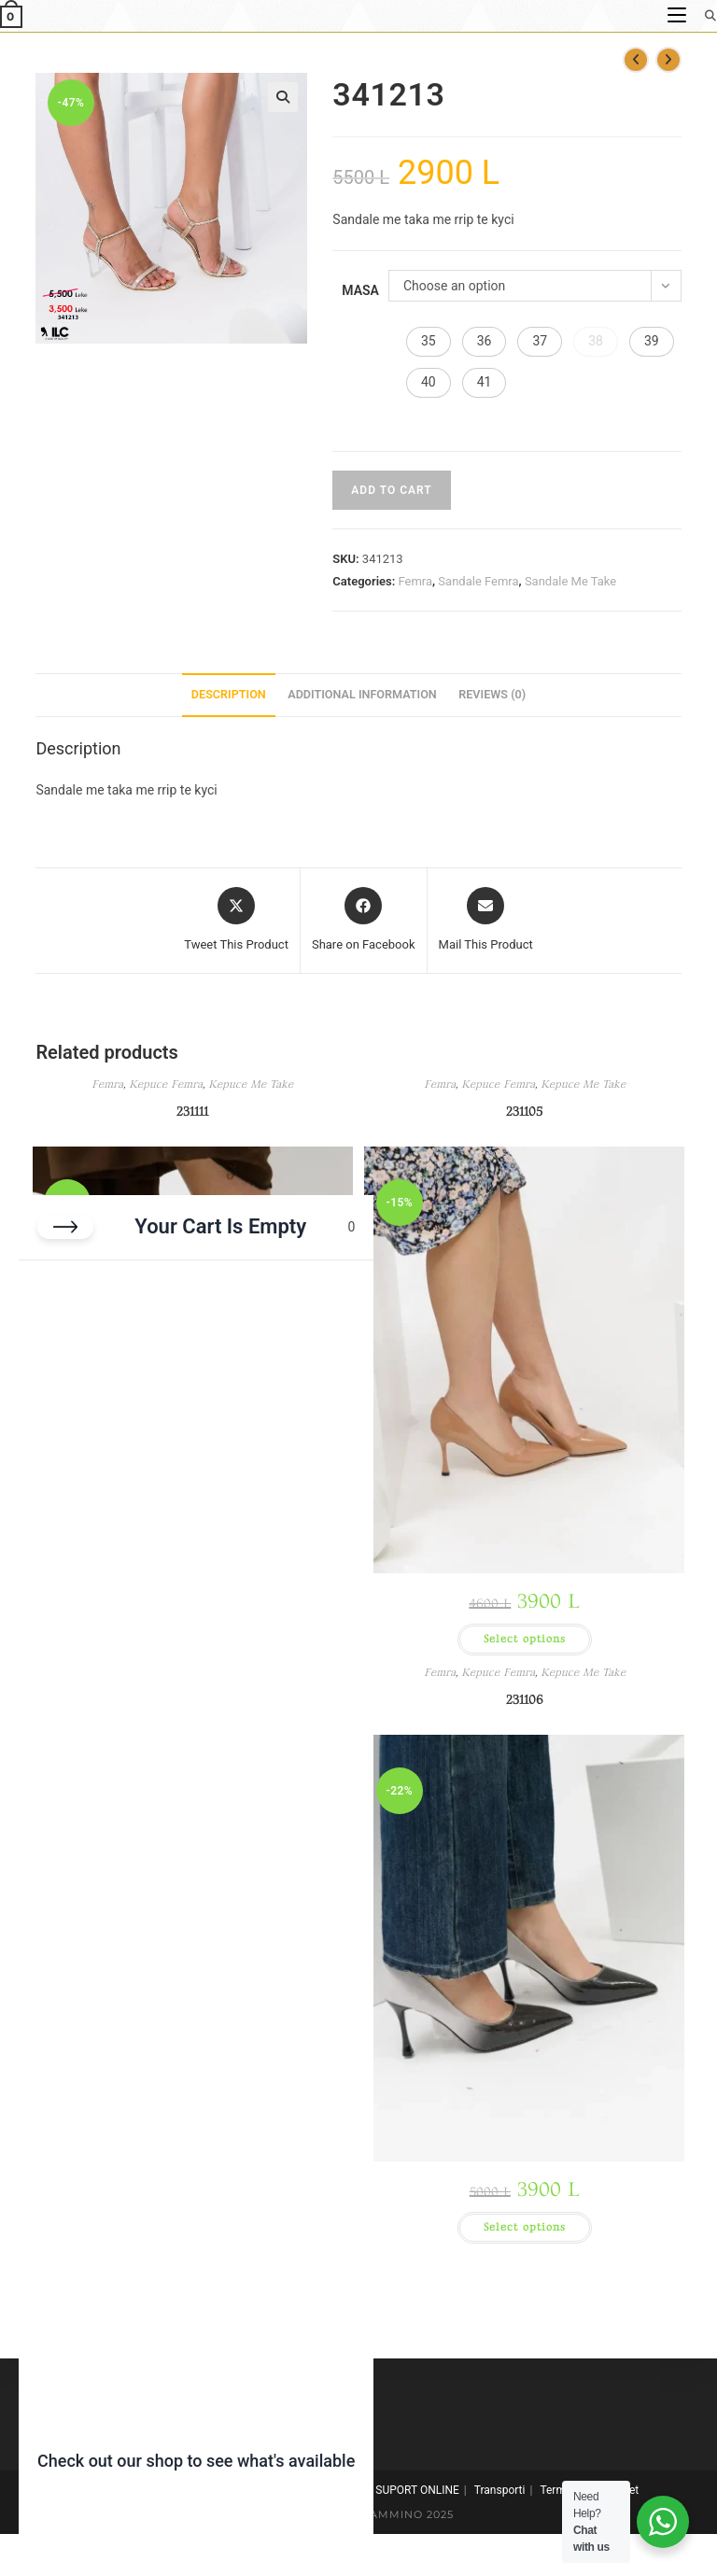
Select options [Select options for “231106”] (525, 2227)
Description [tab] (228, 694)
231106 (524, 1700)
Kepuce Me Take (250, 1084)
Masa (360, 290)
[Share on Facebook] (363, 920)
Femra (415, 581)
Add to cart (391, 490)
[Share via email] (486, 920)
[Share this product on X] (236, 920)
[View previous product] (636, 60)
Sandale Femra (478, 581)
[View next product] (668, 60)
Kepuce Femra (166, 1084)
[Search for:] (704, 15)
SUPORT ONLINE (416, 2490)
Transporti (500, 2490)
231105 (524, 1111)
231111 (192, 1111)
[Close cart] (65, 1227)
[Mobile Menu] (679, 15)
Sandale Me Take (570, 581)
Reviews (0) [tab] (492, 694)
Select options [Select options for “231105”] (525, 1639)
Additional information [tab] (362, 694)
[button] (283, 97)
